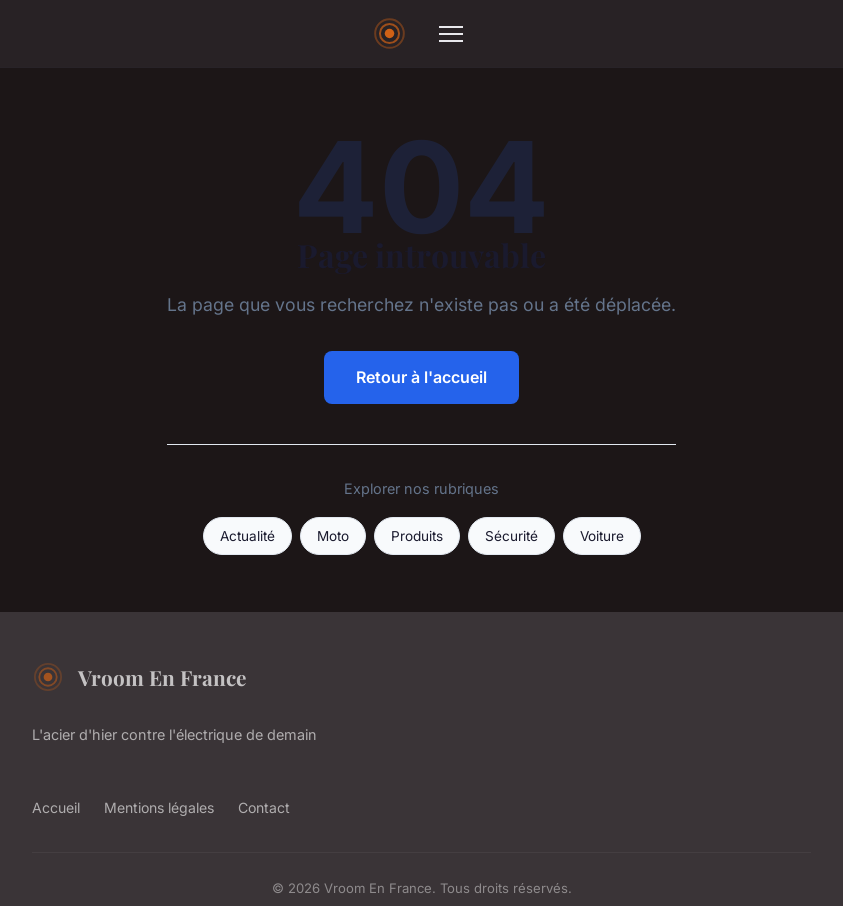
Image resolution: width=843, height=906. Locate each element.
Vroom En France (139, 677)
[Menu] (451, 34)
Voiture (602, 536)
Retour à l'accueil (421, 377)
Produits (417, 536)
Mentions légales (159, 807)
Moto (333, 536)
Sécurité (511, 536)
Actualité (247, 536)
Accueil (56, 807)
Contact (264, 807)
